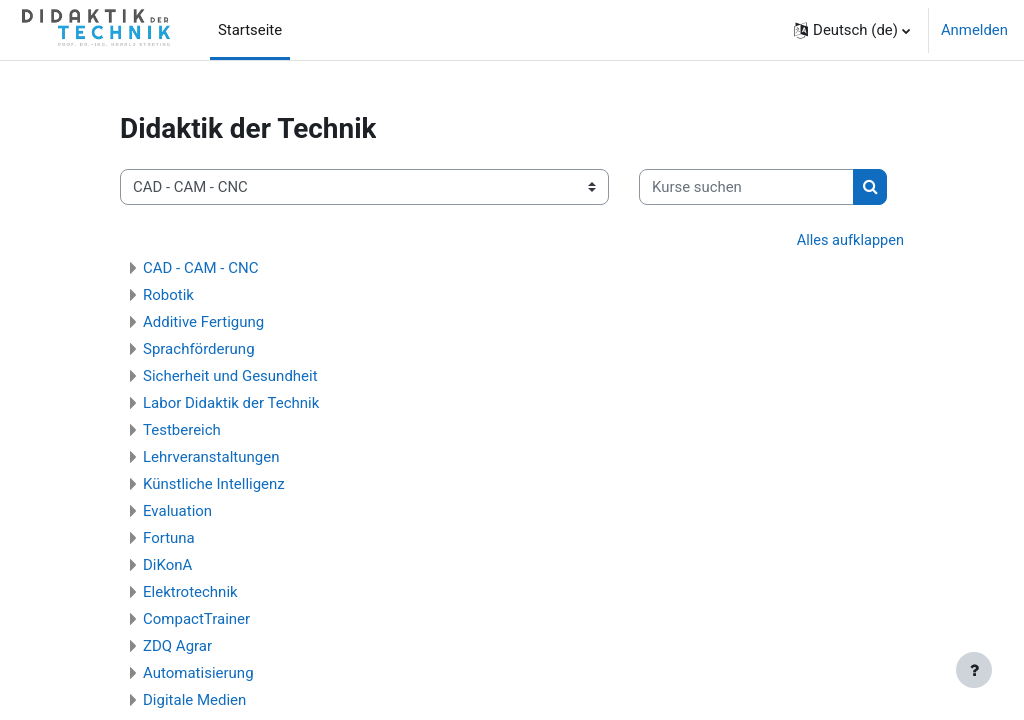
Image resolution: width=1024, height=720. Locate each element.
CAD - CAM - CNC (200, 268)
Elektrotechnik (190, 592)
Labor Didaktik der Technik (231, 403)
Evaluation (177, 511)
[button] (852, 30)
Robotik (168, 295)
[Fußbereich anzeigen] (974, 670)
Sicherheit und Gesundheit (230, 376)
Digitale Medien (194, 700)
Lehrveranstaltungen (211, 457)
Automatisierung (198, 673)
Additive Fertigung (203, 322)
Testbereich (182, 430)
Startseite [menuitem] (250, 30)
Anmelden (974, 30)
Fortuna (169, 538)
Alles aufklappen (849, 241)
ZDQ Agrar (177, 646)
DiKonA (167, 565)
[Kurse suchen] (746, 187)
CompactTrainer (196, 619)
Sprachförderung (199, 349)
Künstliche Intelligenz (214, 484)
